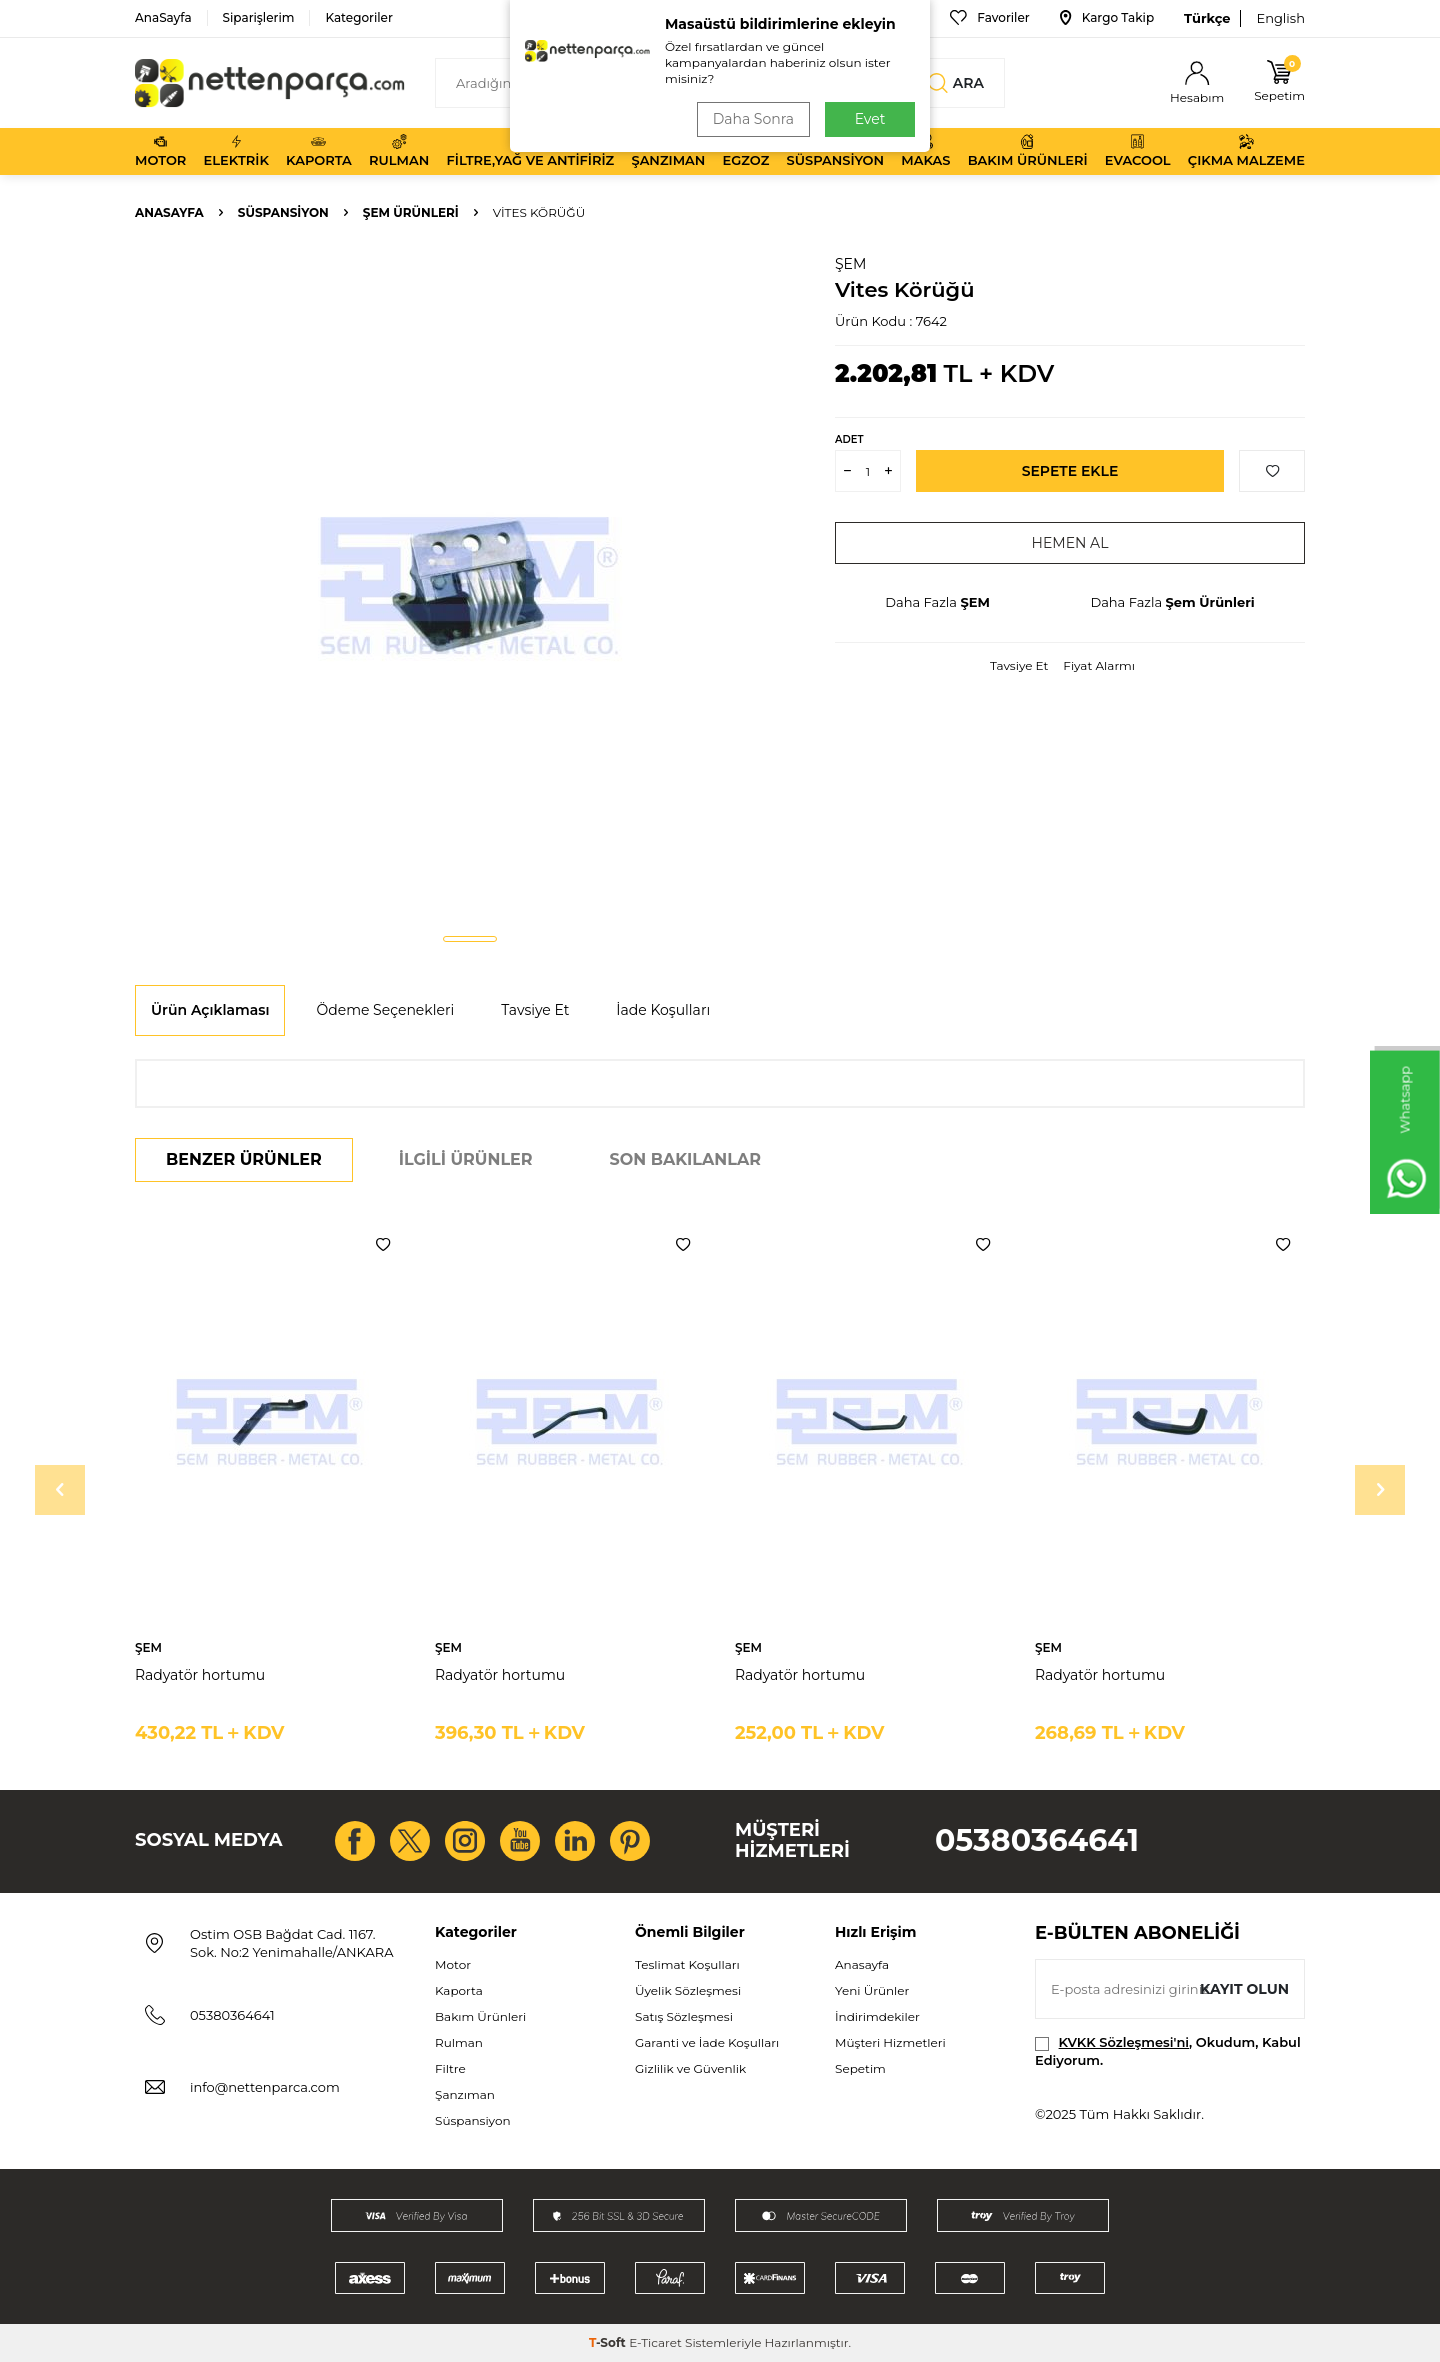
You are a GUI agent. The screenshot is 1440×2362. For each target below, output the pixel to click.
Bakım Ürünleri (1028, 151)
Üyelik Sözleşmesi (688, 1990)
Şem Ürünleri (411, 212)
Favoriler (989, 18)
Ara (956, 83)
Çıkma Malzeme (1246, 151)
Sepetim (860, 2068)
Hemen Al (1070, 543)
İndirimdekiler (877, 2016)
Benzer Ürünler (244, 1159)
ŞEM (850, 264)
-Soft (609, 2342)
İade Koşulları (663, 1010)
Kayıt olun (1244, 1989)
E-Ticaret (655, 2342)
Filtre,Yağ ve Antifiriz (530, 151)
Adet (849, 439)
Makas (925, 151)
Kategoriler (358, 17)
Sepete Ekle (1070, 471)
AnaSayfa (163, 17)
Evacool (1138, 151)
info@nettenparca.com (265, 2087)
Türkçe (1207, 18)
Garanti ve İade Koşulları (707, 2042)
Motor (160, 151)
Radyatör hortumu (200, 1675)
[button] (470, 939)
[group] (470, 586)
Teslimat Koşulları (687, 1964)
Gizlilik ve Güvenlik (690, 2068)
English (1280, 18)
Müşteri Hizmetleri (890, 2042)
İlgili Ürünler (466, 1159)
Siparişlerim (259, 17)
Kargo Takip (1107, 18)
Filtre (450, 2068)
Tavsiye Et (1019, 665)
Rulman (399, 151)
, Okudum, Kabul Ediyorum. (1168, 2050)
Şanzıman (668, 151)
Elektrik (236, 151)
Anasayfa (169, 212)
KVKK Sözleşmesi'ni (1124, 2042)
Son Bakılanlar (685, 1159)
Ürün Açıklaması (210, 1010)
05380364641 (1037, 1840)
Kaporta (319, 151)
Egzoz (746, 151)
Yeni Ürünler (872, 1990)
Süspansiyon (836, 151)
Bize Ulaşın (874, 18)
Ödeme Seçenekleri (385, 1010)
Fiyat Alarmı (1099, 665)
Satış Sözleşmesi (684, 2016)
